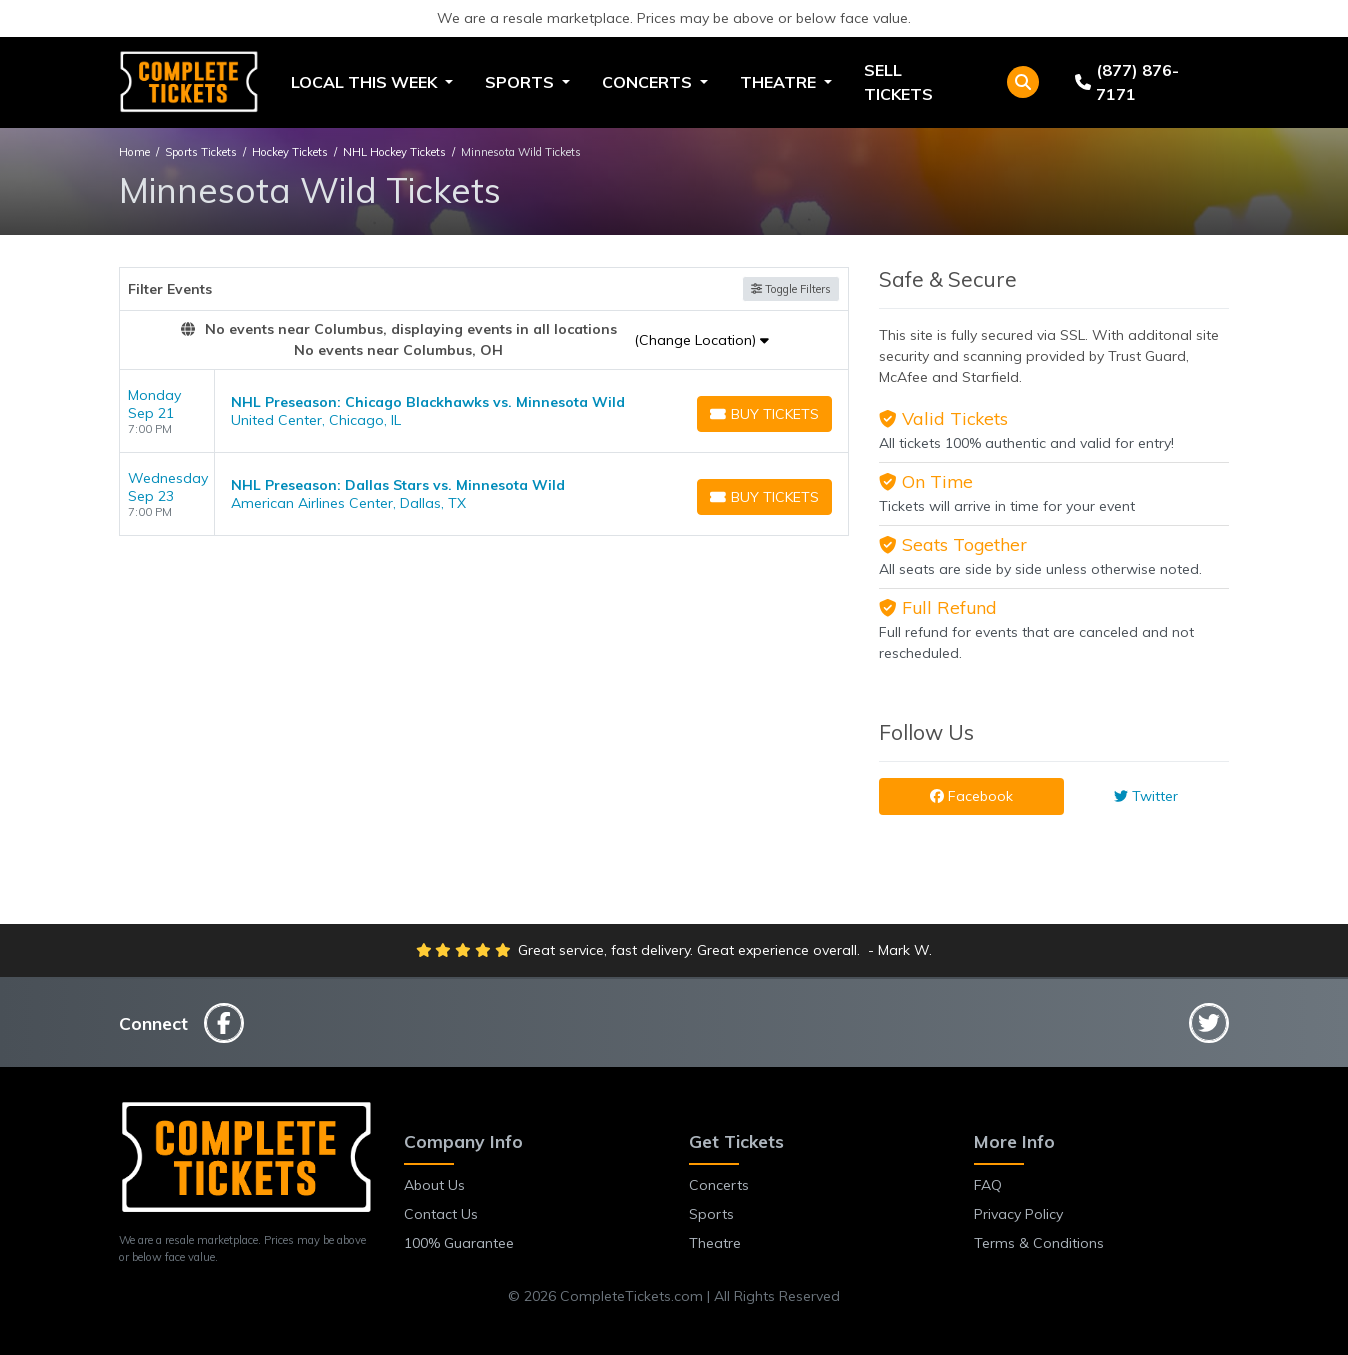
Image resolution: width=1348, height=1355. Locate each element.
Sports (711, 1214)
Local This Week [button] (366, 82)
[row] (484, 411)
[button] (1023, 82)
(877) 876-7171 (1127, 82)
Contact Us (441, 1214)
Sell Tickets (898, 82)
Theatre (715, 1243)
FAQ (988, 1185)
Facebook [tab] (971, 796)
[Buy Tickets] (764, 414)
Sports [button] (521, 82)
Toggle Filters (791, 289)
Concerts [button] (649, 82)
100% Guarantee (459, 1243)
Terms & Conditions (1039, 1243)
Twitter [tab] (1146, 796)
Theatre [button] (780, 82)
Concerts (719, 1185)
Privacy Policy (1018, 1214)
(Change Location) (701, 340)
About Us (434, 1185)
